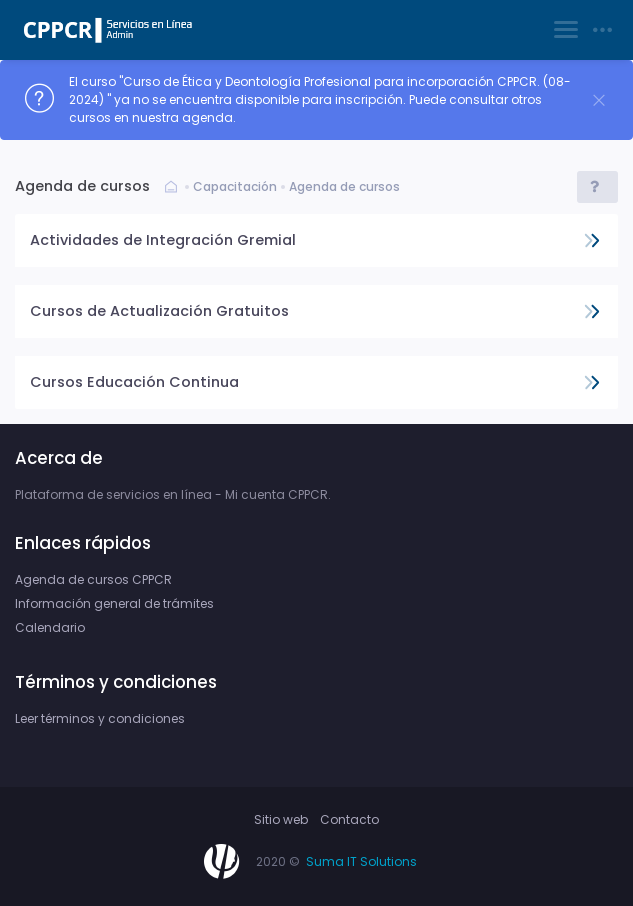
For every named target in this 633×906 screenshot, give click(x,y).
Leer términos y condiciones (100, 718)
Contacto (349, 819)
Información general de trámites (114, 603)
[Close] (599, 100)
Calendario (50, 627)
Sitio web (281, 819)
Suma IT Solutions (361, 861)
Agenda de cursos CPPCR (93, 579)
